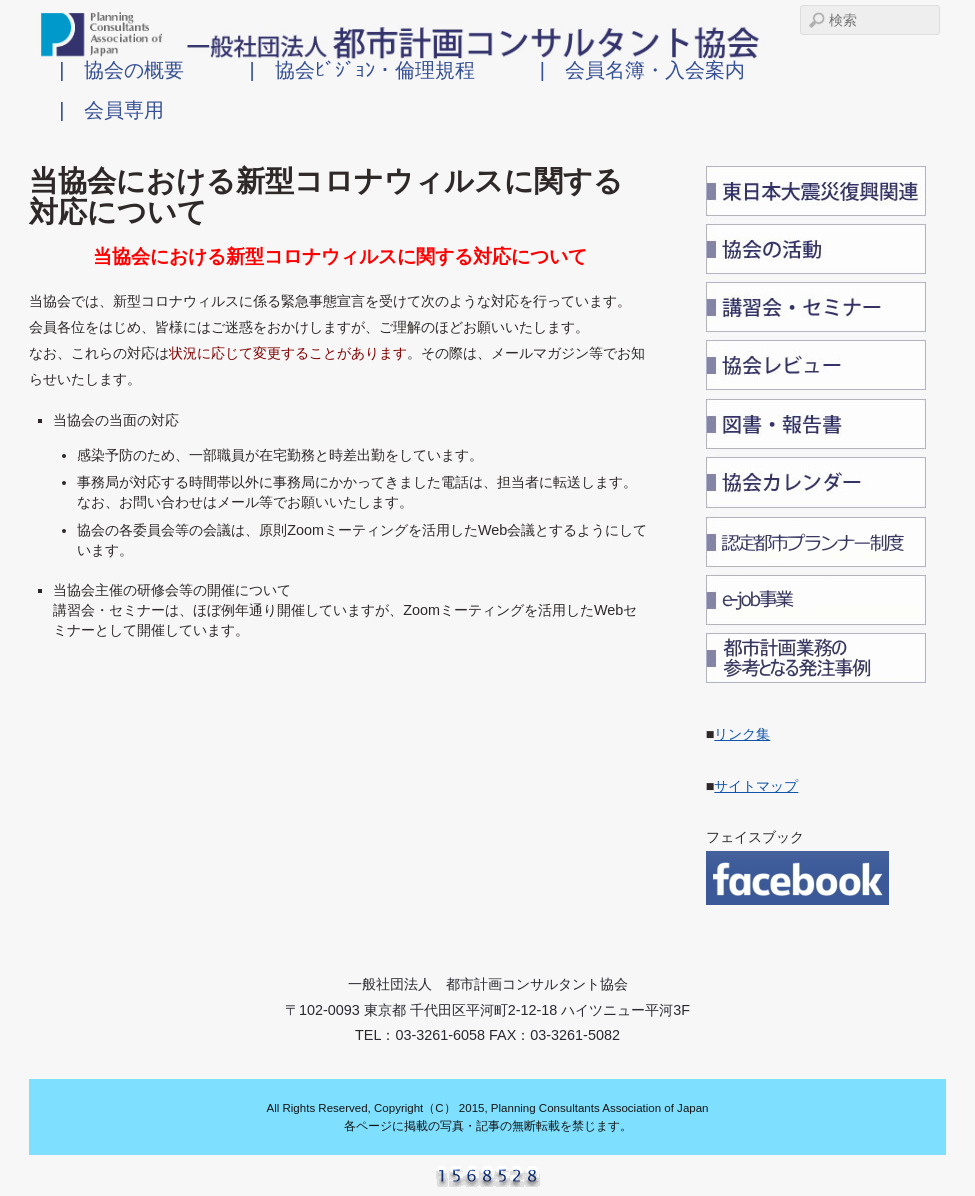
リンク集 (742, 734)
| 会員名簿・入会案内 (642, 69)
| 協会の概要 (121, 69)
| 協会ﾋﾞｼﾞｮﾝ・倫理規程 (361, 69)
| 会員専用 (111, 109)
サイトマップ (756, 786)
